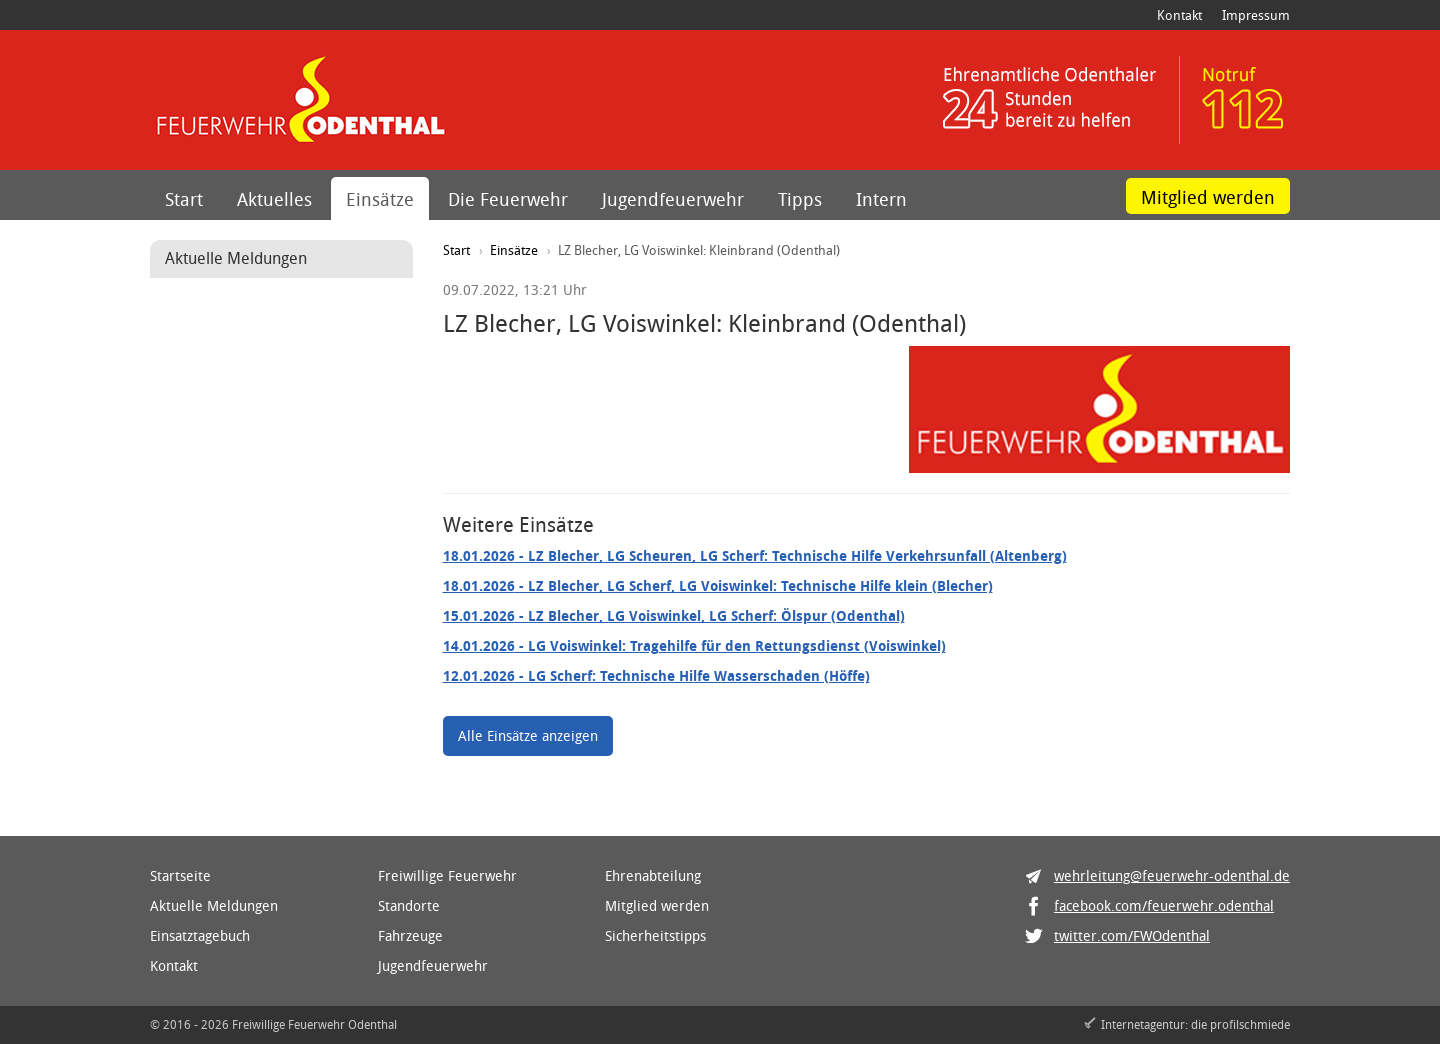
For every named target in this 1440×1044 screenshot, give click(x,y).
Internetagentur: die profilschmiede (1195, 1024)
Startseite (180, 875)
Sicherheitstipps (655, 935)
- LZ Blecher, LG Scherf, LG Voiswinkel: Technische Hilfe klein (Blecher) (718, 585)
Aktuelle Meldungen (214, 905)
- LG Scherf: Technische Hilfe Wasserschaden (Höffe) (656, 675)
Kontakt (1179, 15)
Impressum (1256, 15)
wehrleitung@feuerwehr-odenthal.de (1172, 875)
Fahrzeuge (410, 935)
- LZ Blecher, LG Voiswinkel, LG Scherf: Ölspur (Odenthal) (674, 615)
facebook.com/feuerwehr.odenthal (1164, 905)
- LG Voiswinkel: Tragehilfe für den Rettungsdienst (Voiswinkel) (694, 645)
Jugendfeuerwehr (673, 199)
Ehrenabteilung (653, 875)
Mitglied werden (1208, 197)
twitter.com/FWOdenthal (1132, 935)
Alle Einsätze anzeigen (528, 735)
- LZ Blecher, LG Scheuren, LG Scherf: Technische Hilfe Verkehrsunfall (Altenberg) (755, 555)
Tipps (800, 199)
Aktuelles (274, 199)
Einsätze (380, 199)
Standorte (409, 905)
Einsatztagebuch (200, 935)
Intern (881, 199)
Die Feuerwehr (508, 199)
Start (184, 199)
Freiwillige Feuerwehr (447, 875)
